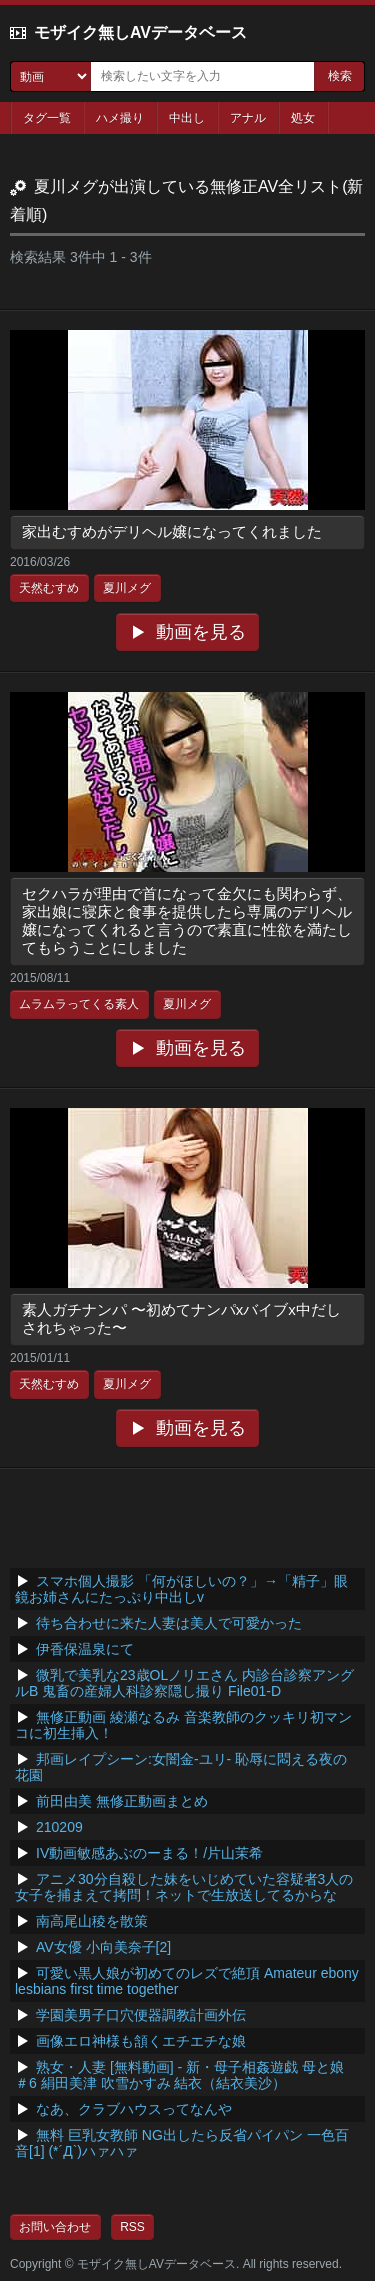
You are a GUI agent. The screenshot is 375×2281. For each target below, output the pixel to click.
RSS (132, 2227)
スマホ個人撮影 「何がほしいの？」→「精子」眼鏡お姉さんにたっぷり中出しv (181, 1589)
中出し (187, 118)
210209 (59, 1827)
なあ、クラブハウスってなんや (134, 2109)
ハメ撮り (120, 118)
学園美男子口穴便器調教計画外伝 (141, 2015)
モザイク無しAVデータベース (140, 32)
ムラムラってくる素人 (79, 1004)
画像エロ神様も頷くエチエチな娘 (141, 2041)
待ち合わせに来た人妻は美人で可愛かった (169, 1623)
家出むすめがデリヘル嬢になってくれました (172, 531)
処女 (303, 118)
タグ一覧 (47, 118)
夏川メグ (127, 588)
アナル (248, 118)
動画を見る (201, 632)
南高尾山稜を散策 (92, 1921)
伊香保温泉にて (85, 1649)
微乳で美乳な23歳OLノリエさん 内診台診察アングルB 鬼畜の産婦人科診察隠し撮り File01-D (184, 1683)
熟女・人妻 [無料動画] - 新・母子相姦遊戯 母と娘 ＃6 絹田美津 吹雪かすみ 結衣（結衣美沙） (179, 2075)
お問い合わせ (55, 2227)
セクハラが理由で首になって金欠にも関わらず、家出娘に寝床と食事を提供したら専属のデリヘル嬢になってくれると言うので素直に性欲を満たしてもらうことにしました (187, 920)
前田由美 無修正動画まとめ (122, 1801)
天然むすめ (49, 588)
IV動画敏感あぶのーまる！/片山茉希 (149, 1853)
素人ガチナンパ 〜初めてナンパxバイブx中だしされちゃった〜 (181, 1318)
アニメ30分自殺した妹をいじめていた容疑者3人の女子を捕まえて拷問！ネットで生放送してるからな (184, 1887)
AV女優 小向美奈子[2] (103, 1947)
